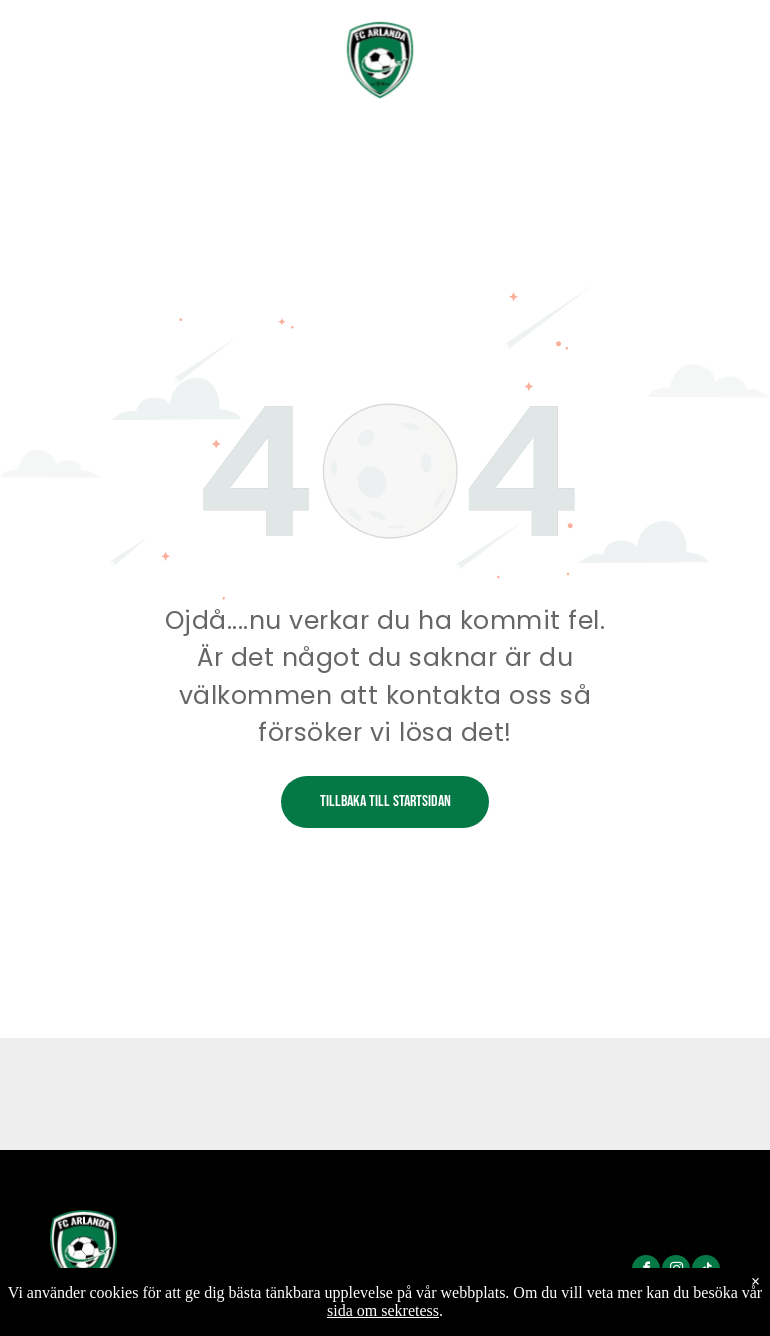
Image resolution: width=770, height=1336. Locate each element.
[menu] (726, 44)
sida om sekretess (383, 1310)
